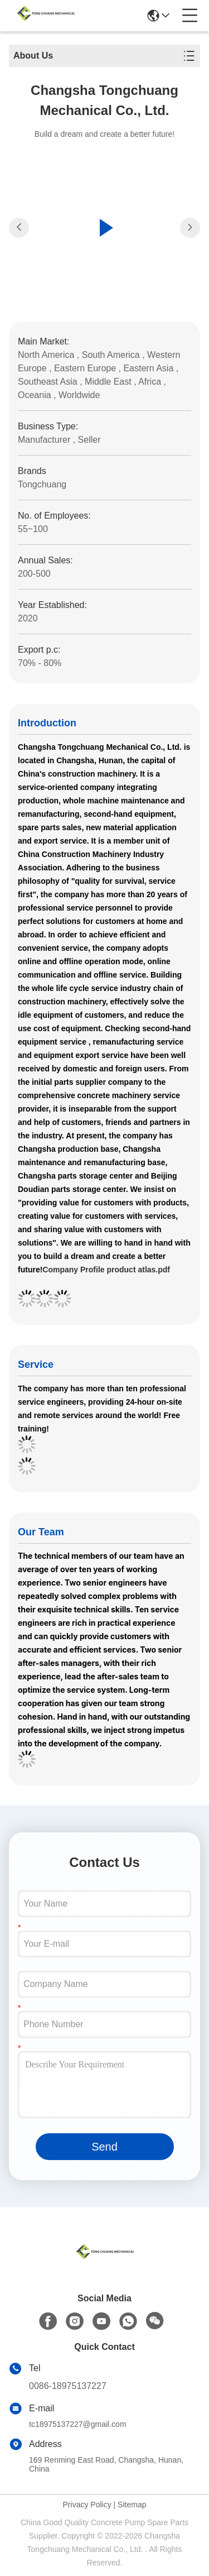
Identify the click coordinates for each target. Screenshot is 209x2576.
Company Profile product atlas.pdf (106, 1269)
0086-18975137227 (67, 2386)
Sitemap (132, 2504)
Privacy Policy (87, 2504)
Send (104, 2147)
